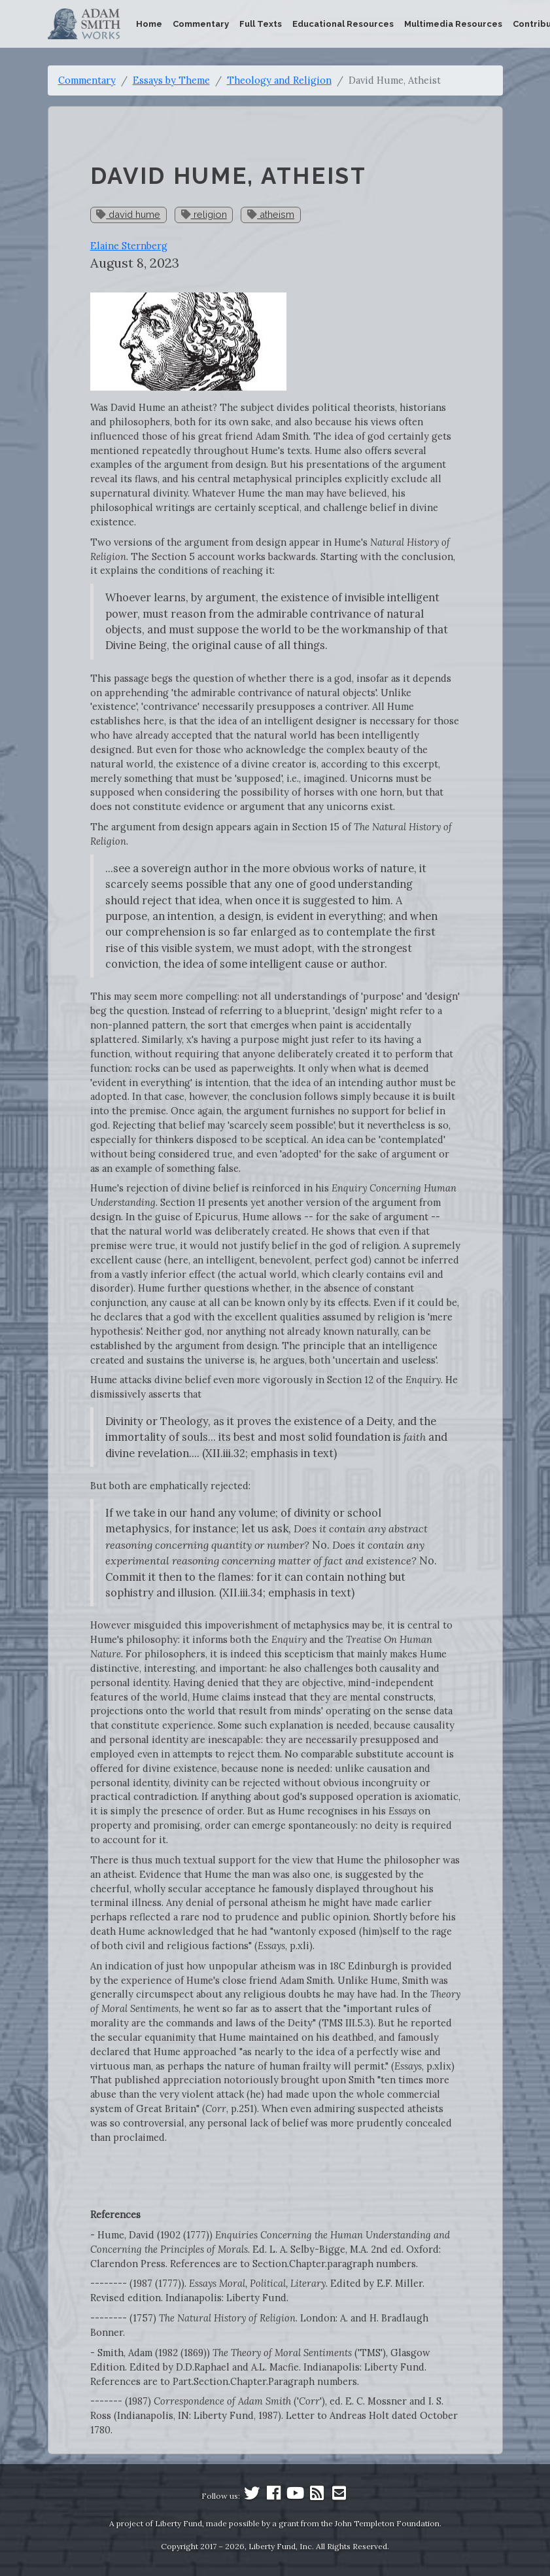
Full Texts (260, 24)
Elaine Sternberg (128, 245)
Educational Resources (343, 24)
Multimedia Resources (453, 24)
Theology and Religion (279, 80)
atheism (270, 214)
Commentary (201, 24)
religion (204, 214)
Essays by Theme (171, 80)
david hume (128, 214)
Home (149, 24)
